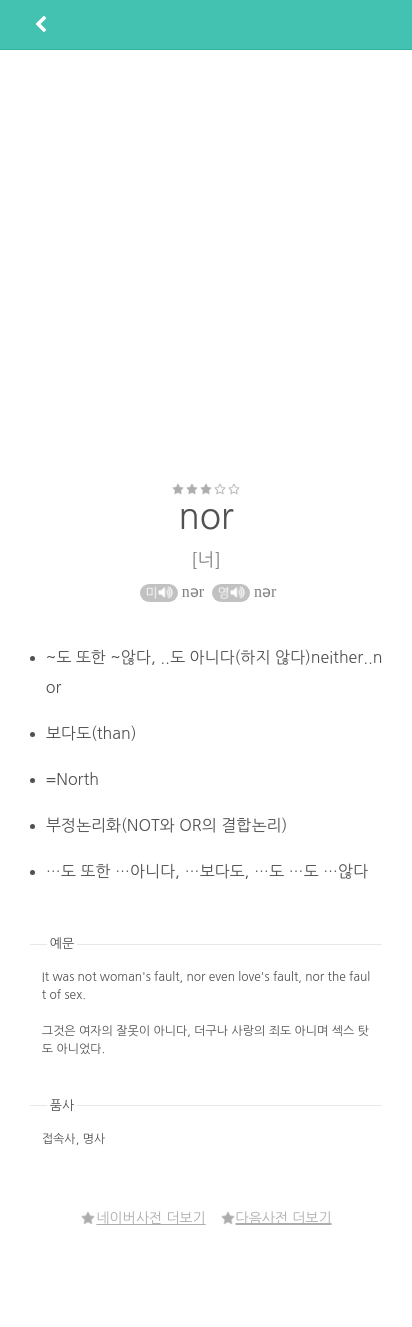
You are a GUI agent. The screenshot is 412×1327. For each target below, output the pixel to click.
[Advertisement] (204, 265)
